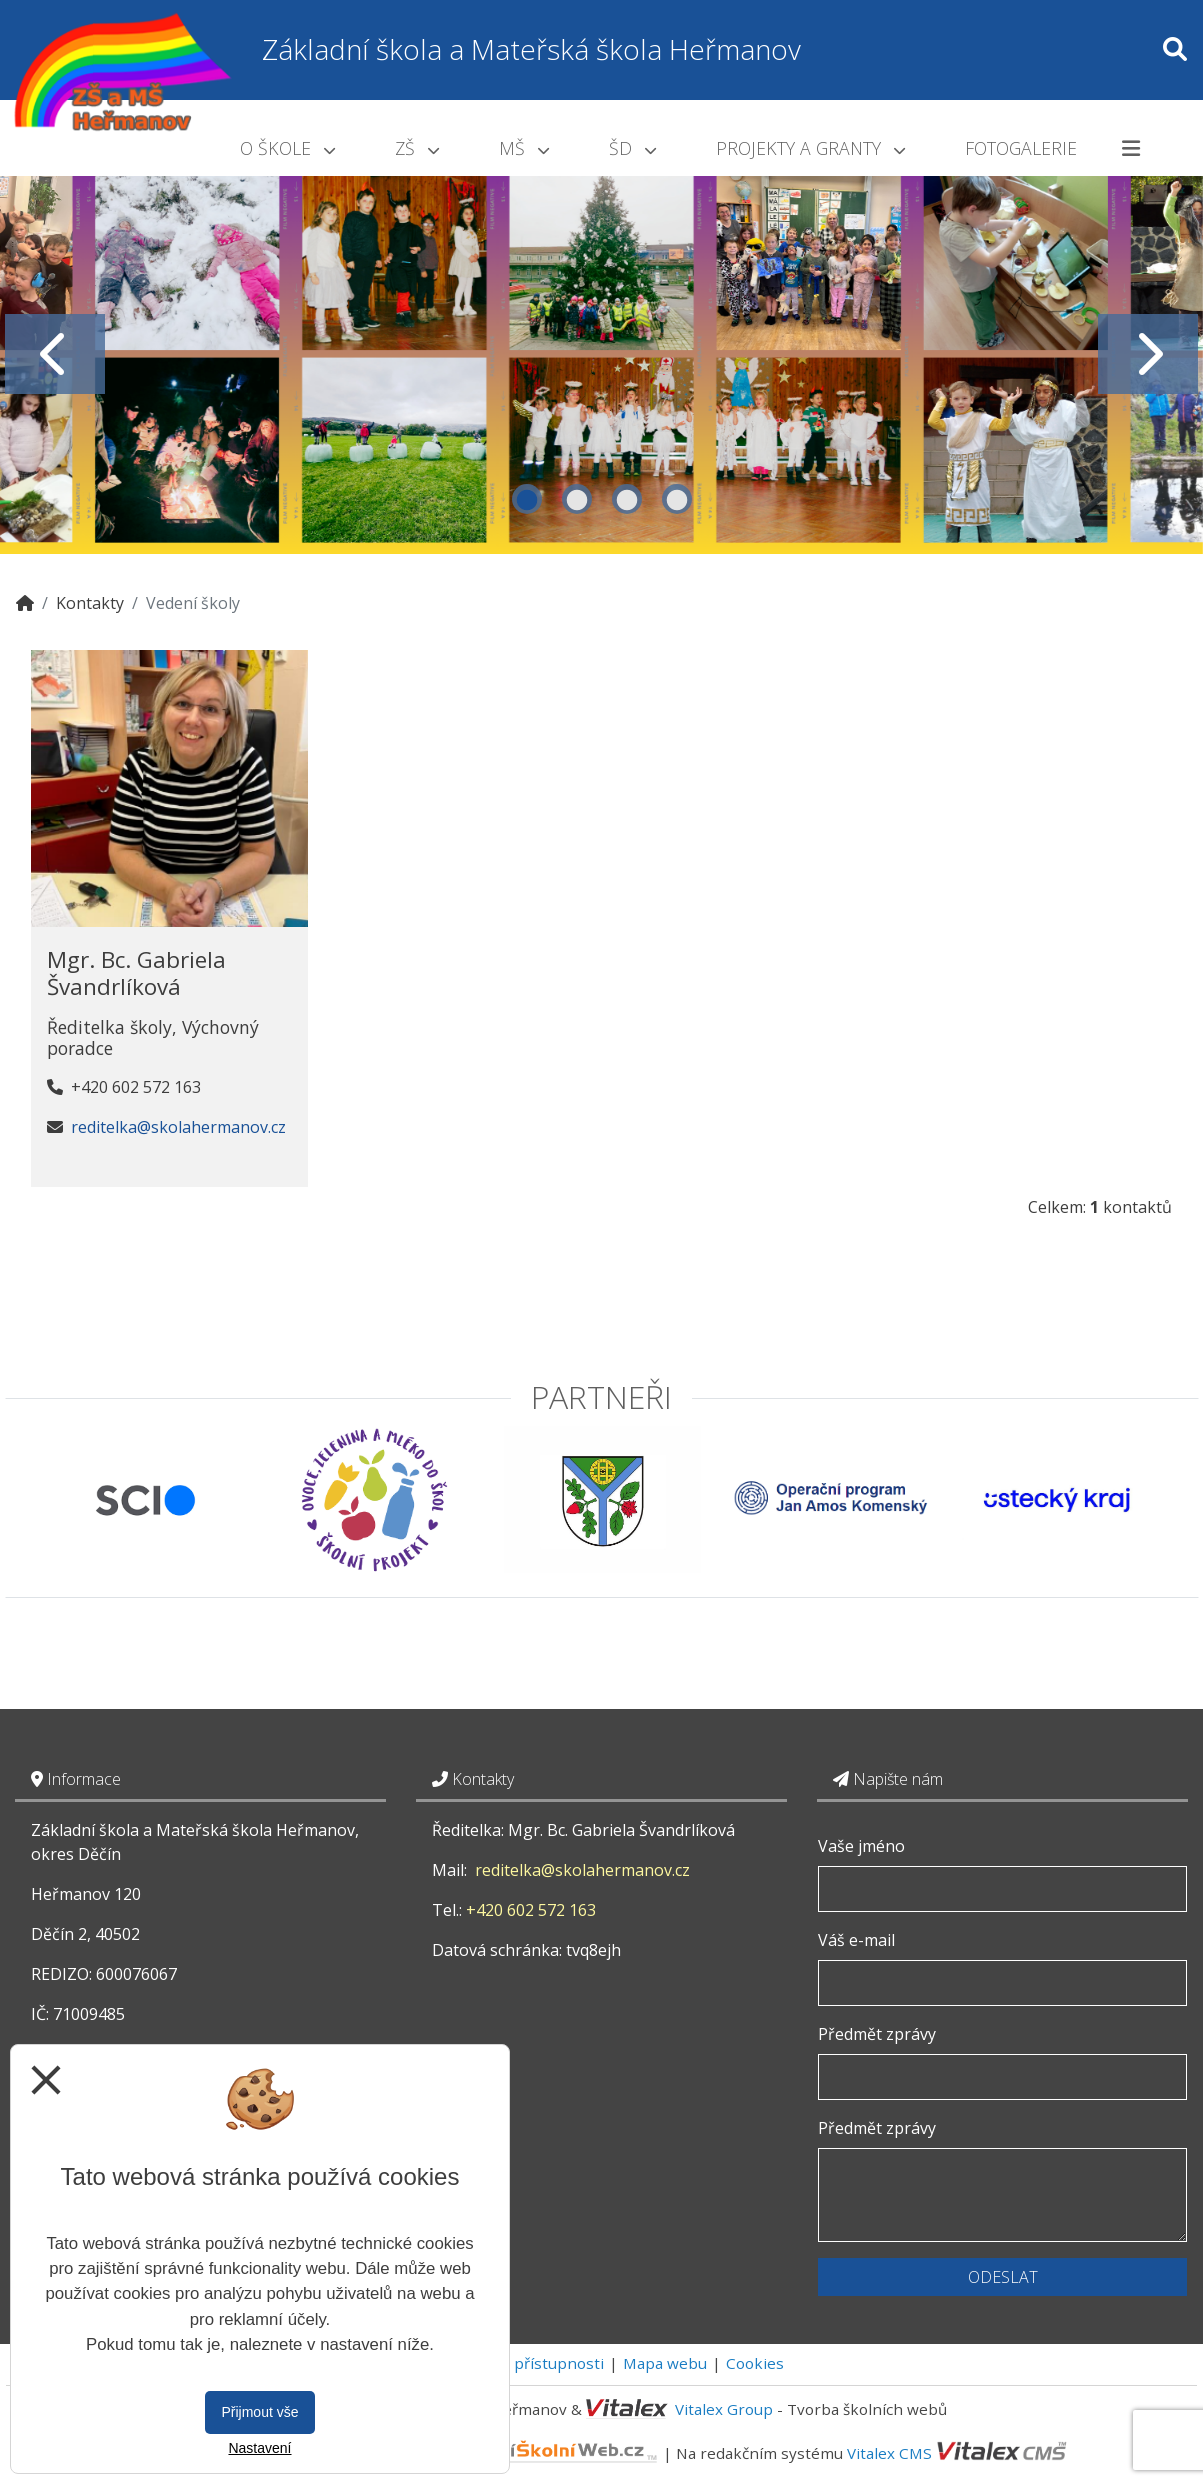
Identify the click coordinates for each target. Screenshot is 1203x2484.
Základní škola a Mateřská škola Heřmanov (531, 49)
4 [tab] (677, 499)
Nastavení (259, 2448)
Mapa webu (665, 2363)
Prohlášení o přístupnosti (511, 2363)
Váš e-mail (856, 1940)
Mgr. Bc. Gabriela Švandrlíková (136, 973)
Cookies (755, 2363)
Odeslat (1003, 2277)
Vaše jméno (861, 1846)
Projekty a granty (810, 148)
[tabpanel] (601, 354)
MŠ (524, 148)
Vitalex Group (724, 2409)
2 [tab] (577, 499)
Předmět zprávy (877, 2034)
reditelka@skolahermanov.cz (178, 1127)
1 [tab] (527, 499)
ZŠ (417, 148)
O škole (287, 148)
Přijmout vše (259, 2412)
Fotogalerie (1021, 148)
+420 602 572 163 (531, 1910)
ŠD (632, 148)
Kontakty (90, 603)
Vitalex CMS (889, 2452)
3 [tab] (627, 499)
